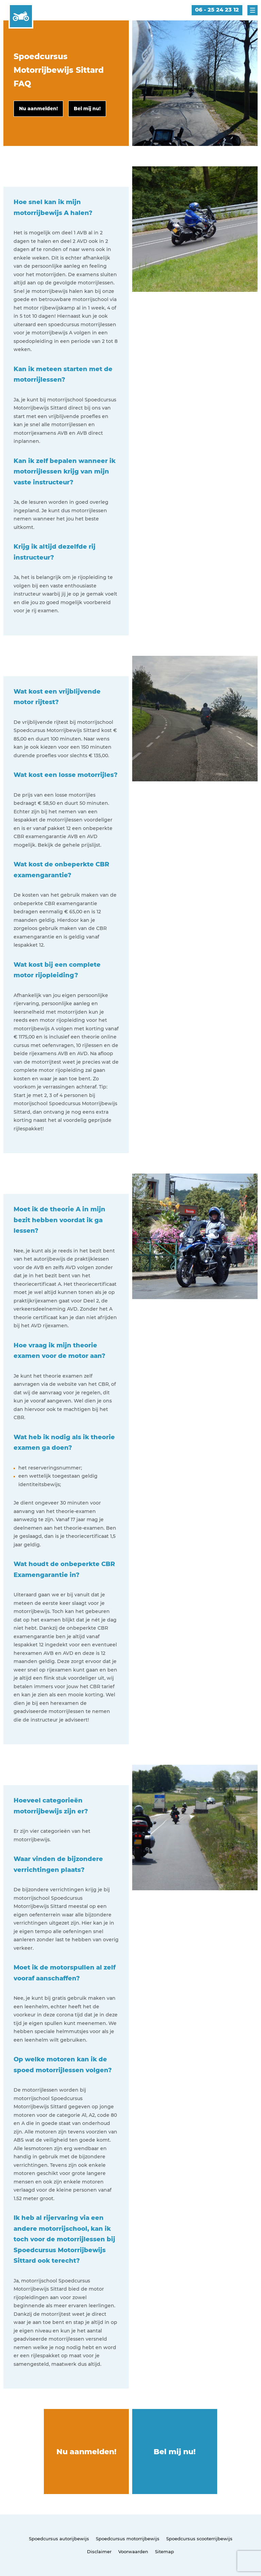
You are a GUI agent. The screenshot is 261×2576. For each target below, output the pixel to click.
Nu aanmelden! (86, 2451)
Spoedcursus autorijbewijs (59, 2538)
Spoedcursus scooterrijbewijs (199, 2538)
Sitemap (164, 2551)
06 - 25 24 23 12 (217, 9)
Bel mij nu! (175, 2451)
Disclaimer (99, 2551)
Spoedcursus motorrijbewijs (127, 2538)
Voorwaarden (133, 2551)
